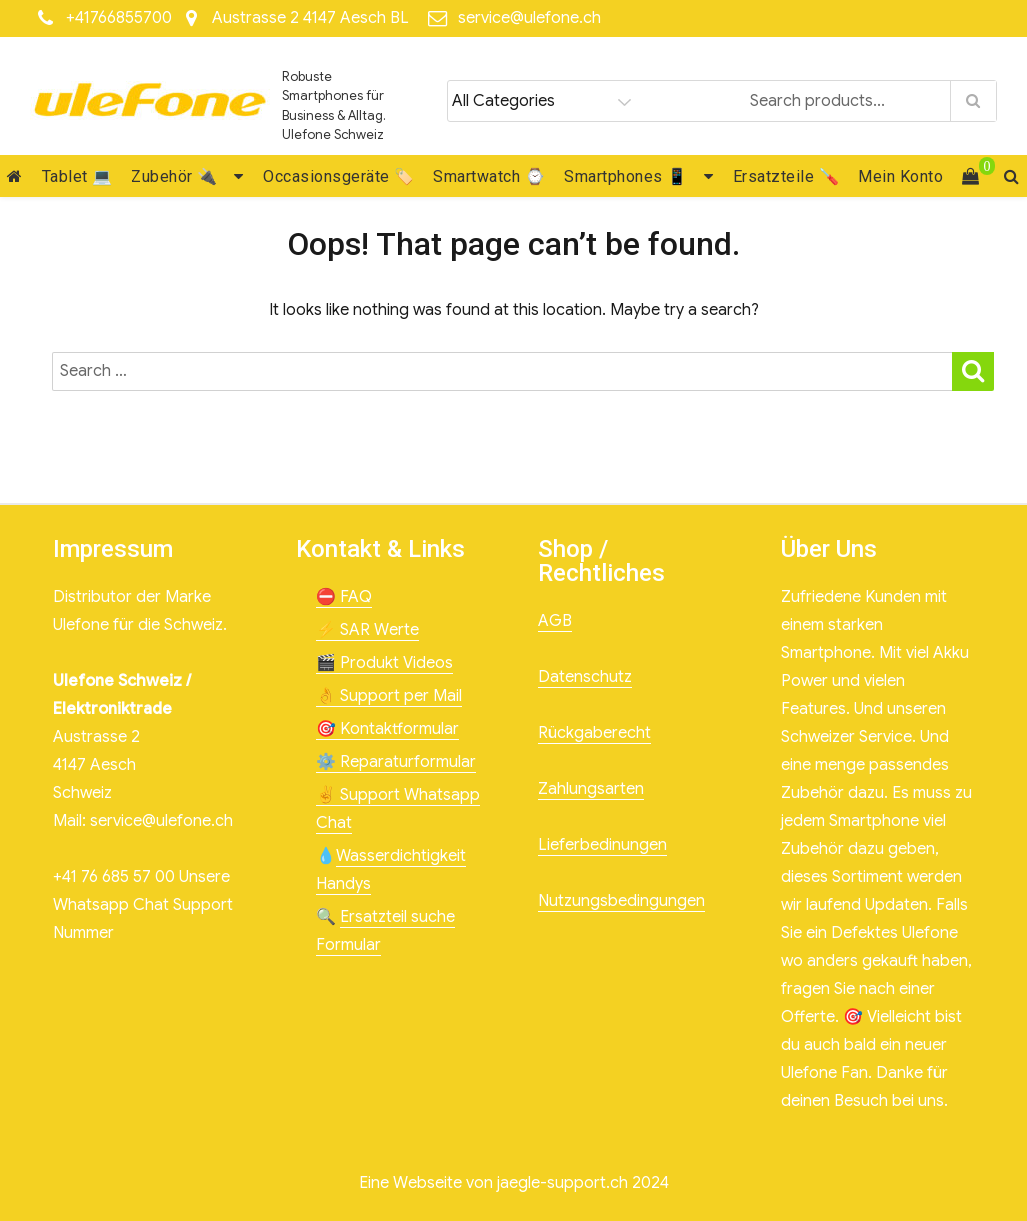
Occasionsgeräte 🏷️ (339, 176)
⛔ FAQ (344, 597)
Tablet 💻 (77, 176)
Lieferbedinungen (602, 845)
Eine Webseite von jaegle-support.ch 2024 (514, 1183)
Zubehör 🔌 (174, 176)
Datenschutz (585, 677)
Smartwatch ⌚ (489, 176)
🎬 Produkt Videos (384, 663)
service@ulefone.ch (529, 18)
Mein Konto (900, 176)
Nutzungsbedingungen (621, 901)
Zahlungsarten (591, 789)
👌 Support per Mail (389, 696)
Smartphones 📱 (626, 176)
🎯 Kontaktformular (387, 729)
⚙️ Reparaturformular (396, 762)
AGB (555, 621)
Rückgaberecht (594, 733)
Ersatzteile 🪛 (786, 176)
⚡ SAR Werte (367, 630)
